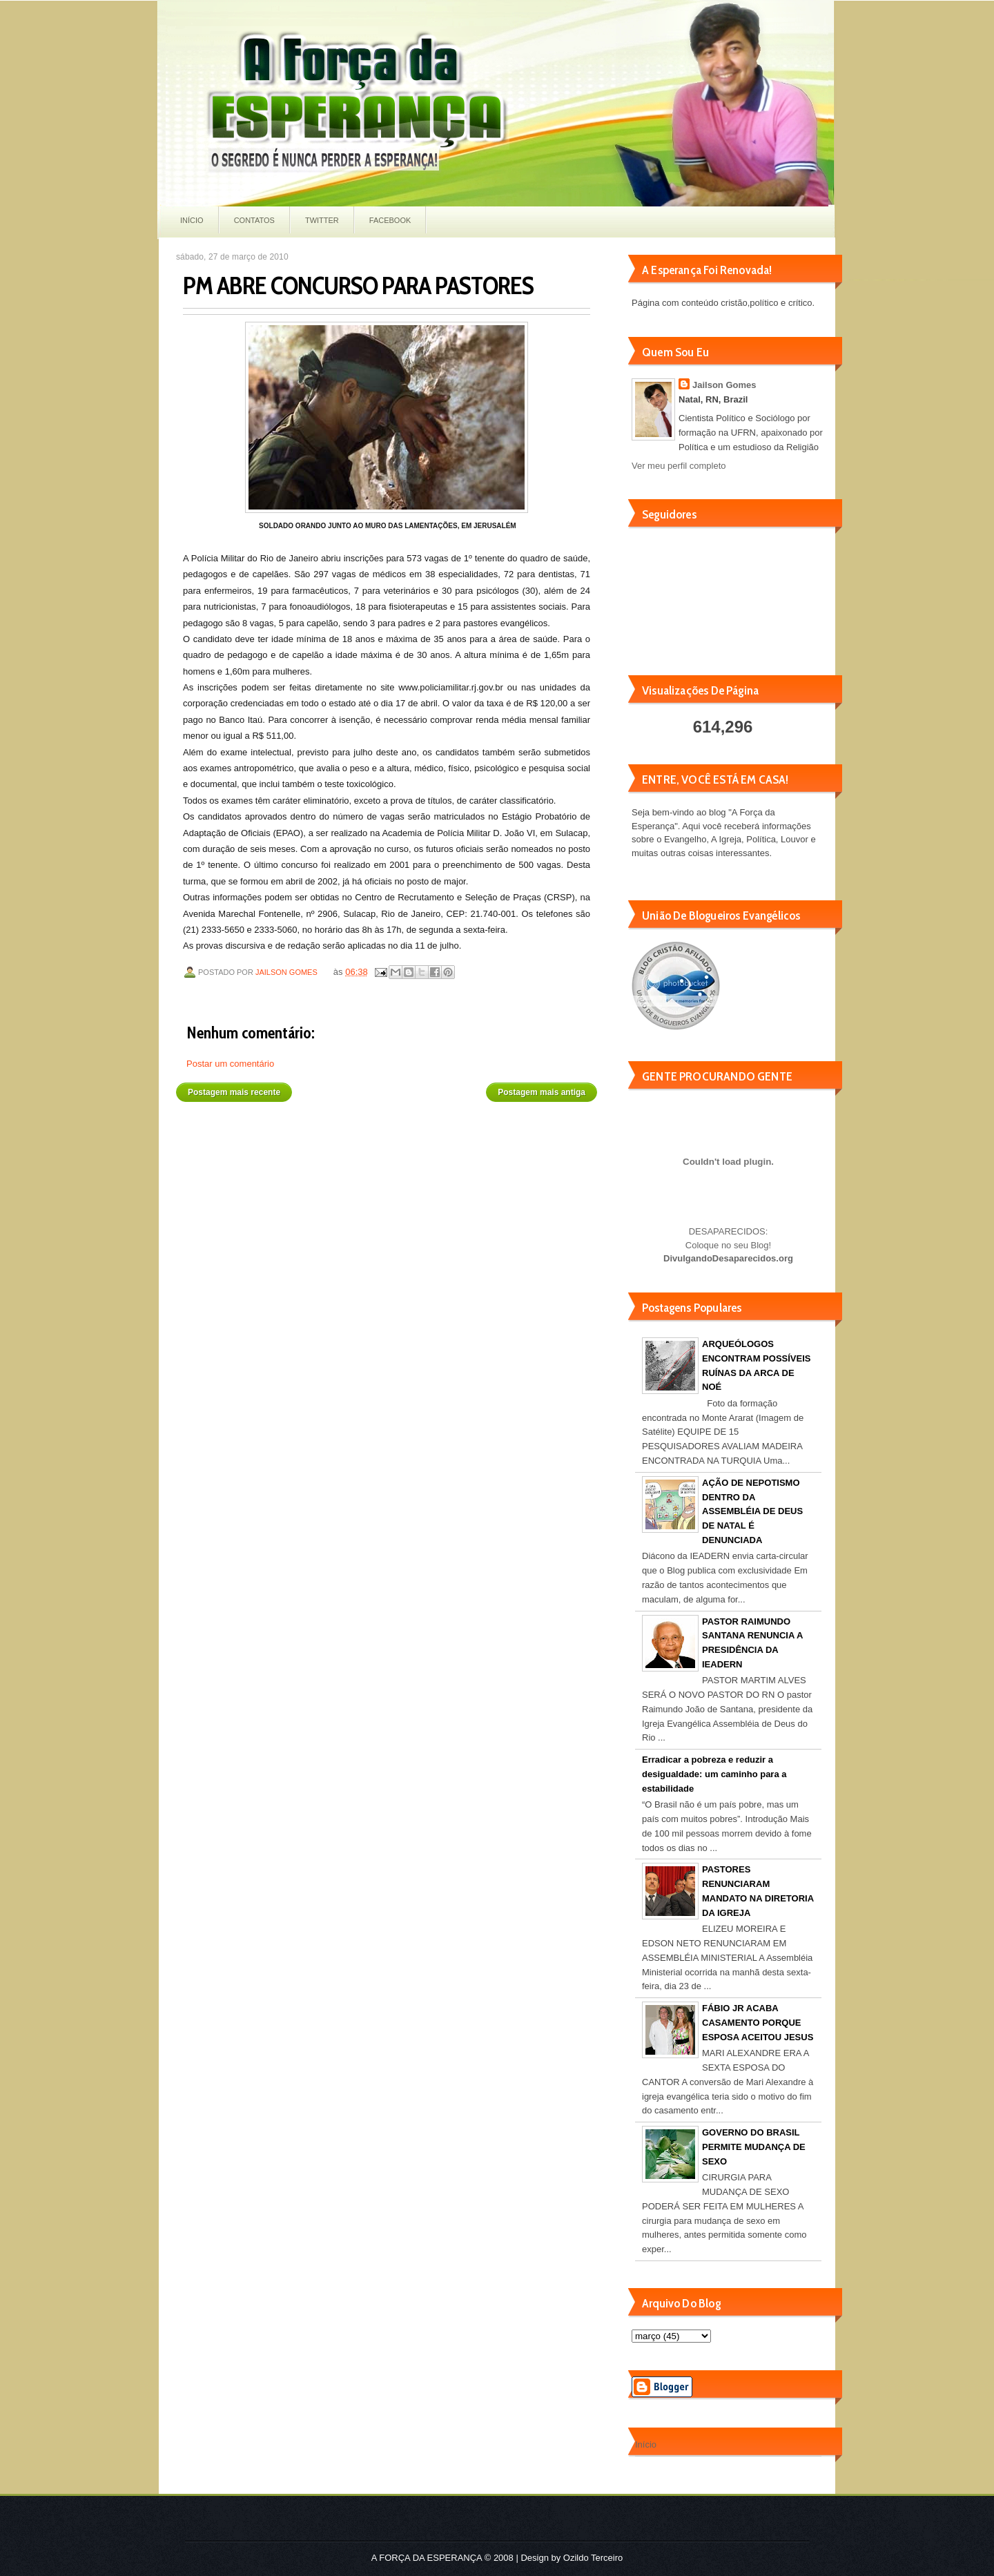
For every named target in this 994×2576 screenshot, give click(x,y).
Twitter (322, 220)
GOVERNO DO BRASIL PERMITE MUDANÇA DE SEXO (754, 2147)
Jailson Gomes (287, 972)
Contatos (254, 220)
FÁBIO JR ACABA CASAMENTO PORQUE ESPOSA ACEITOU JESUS (757, 2022)
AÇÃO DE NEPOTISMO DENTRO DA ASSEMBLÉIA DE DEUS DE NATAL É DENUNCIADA (752, 1511)
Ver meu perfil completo (679, 466)
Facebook (390, 220)
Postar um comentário (230, 1063)
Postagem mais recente (234, 1092)
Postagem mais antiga (541, 1092)
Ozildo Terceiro (593, 2558)
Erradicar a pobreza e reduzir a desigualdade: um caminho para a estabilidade (714, 1774)
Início (192, 220)
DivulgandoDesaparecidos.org (728, 1258)
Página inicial (388, 1087)
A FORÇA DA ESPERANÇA (426, 2558)
